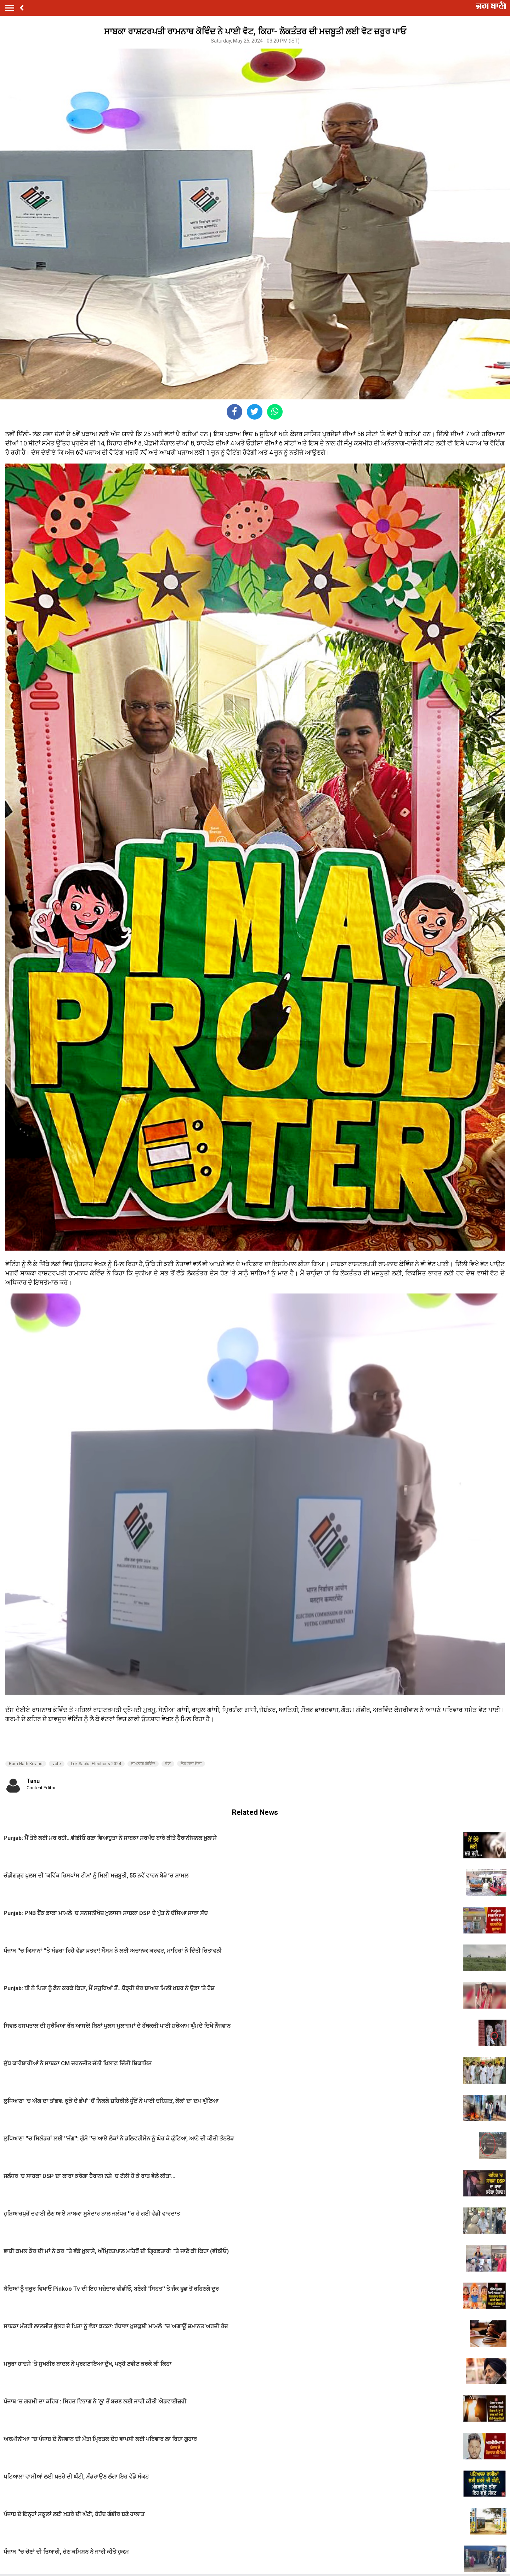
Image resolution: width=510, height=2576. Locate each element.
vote (56, 1763)
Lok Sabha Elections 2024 (96, 1763)
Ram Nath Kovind (25, 1763)
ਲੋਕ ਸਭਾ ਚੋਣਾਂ (191, 1763)
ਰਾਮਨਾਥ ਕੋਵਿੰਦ (143, 1763)
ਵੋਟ (168, 1763)
